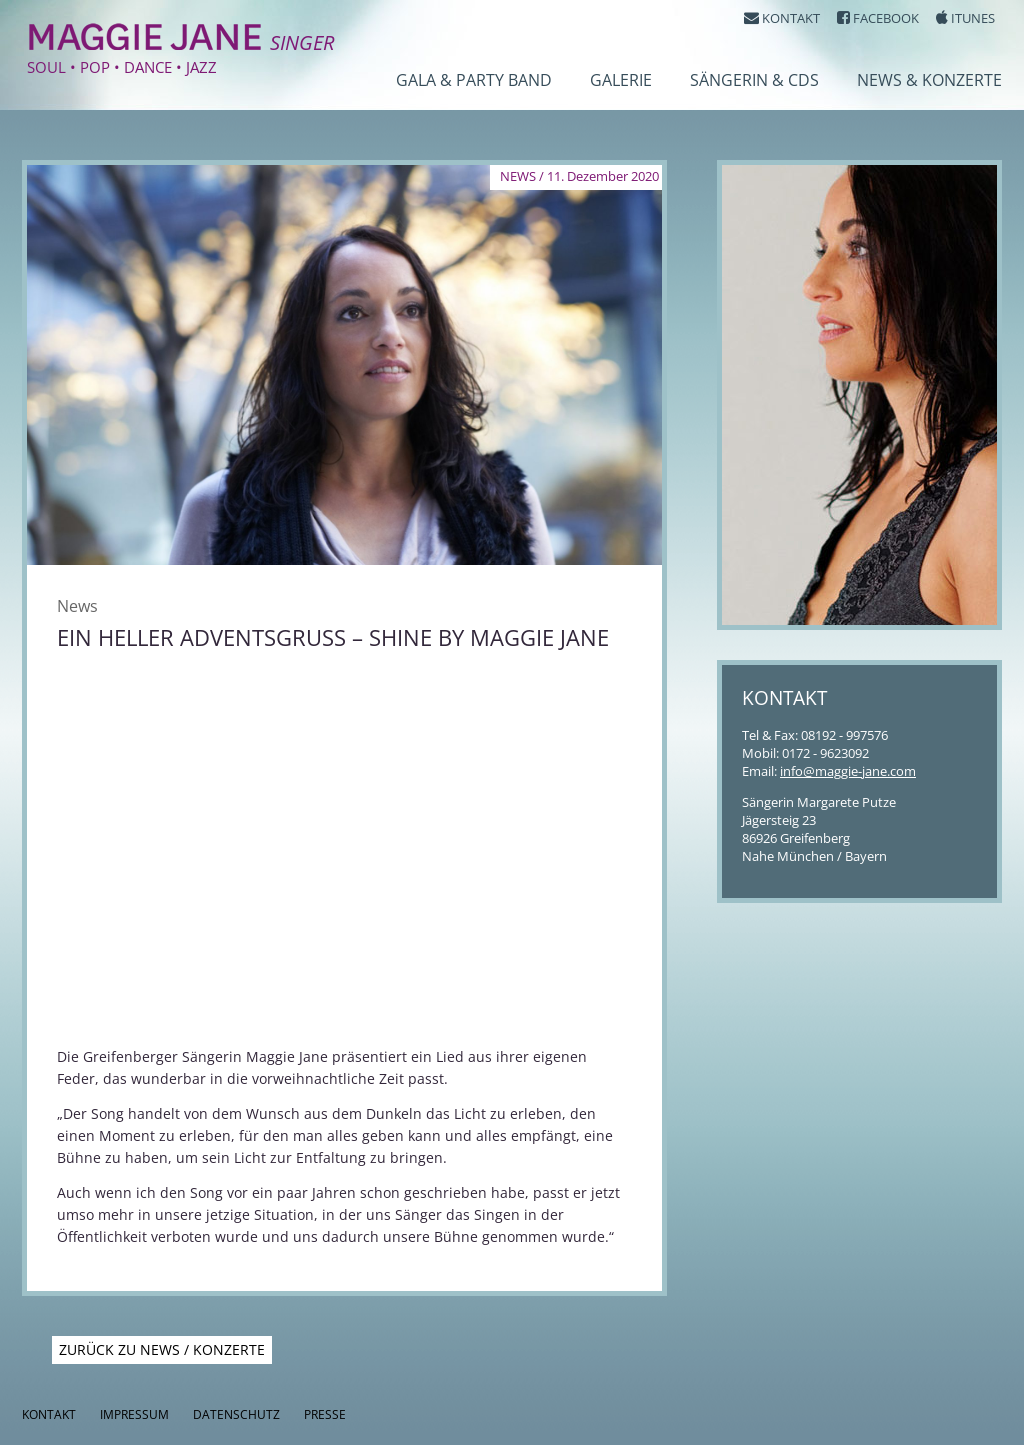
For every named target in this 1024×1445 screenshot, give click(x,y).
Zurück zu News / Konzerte (162, 1349)
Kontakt (49, 1414)
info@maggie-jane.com (848, 771)
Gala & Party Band (474, 80)
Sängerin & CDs (754, 80)
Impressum (134, 1414)
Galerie (621, 80)
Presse (325, 1414)
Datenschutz (236, 1414)
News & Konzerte (929, 80)
